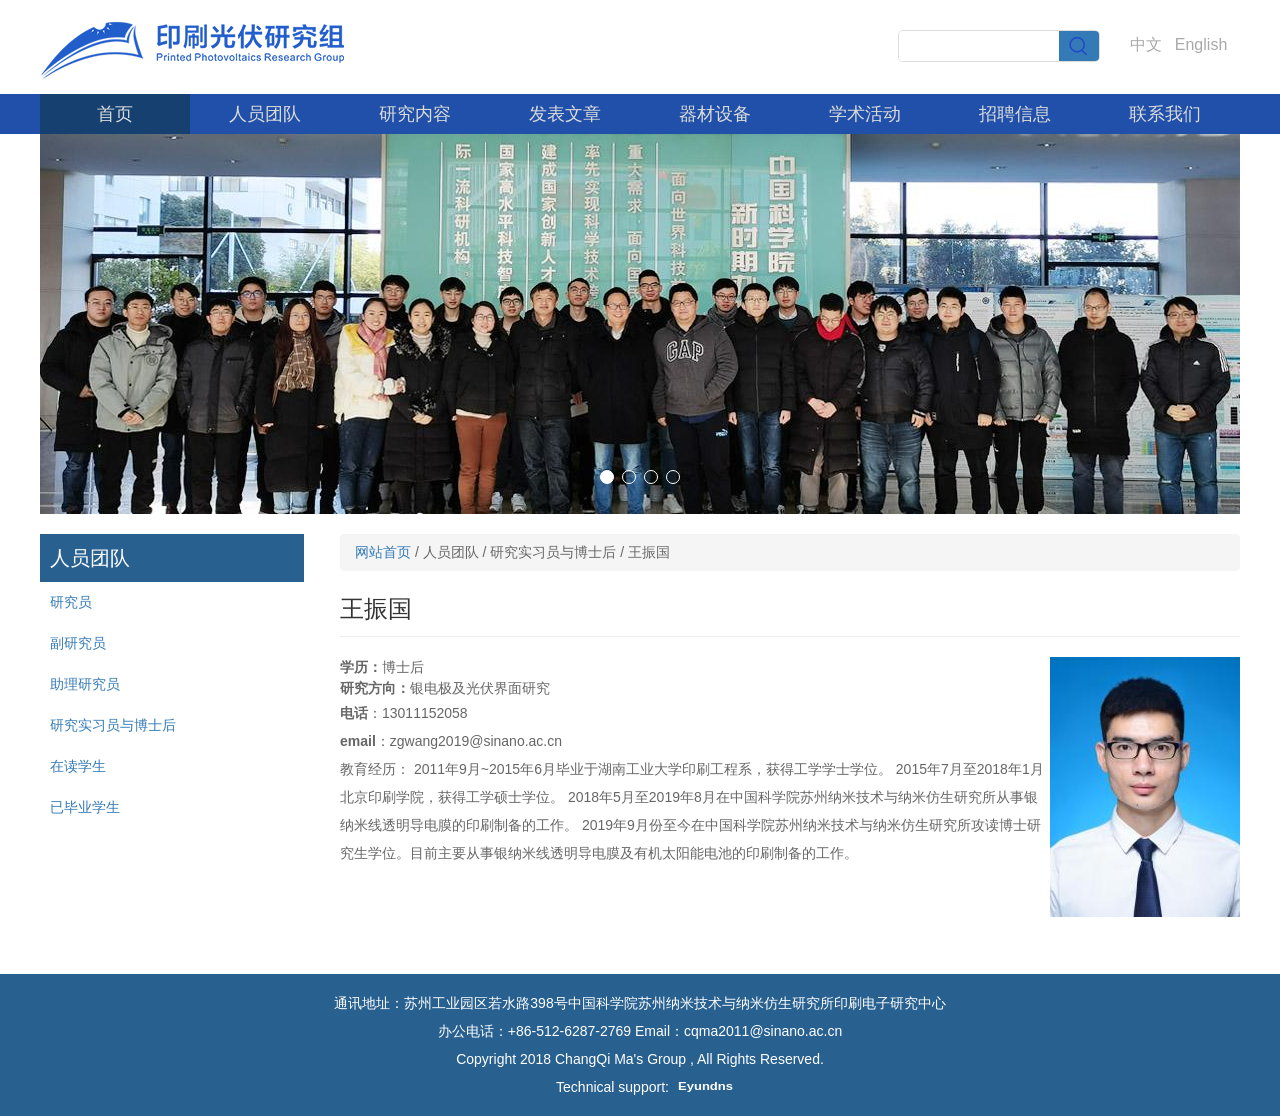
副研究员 (78, 643)
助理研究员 (85, 684)
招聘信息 (1015, 114)
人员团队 (265, 114)
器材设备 (715, 114)
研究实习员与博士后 (113, 725)
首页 (115, 114)
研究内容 (415, 114)
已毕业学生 (85, 807)
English (1201, 44)
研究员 (71, 602)
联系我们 (1165, 114)
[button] (607, 477)
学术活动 (865, 114)
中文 (1146, 44)
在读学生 (78, 766)
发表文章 (565, 114)
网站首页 (383, 552)
